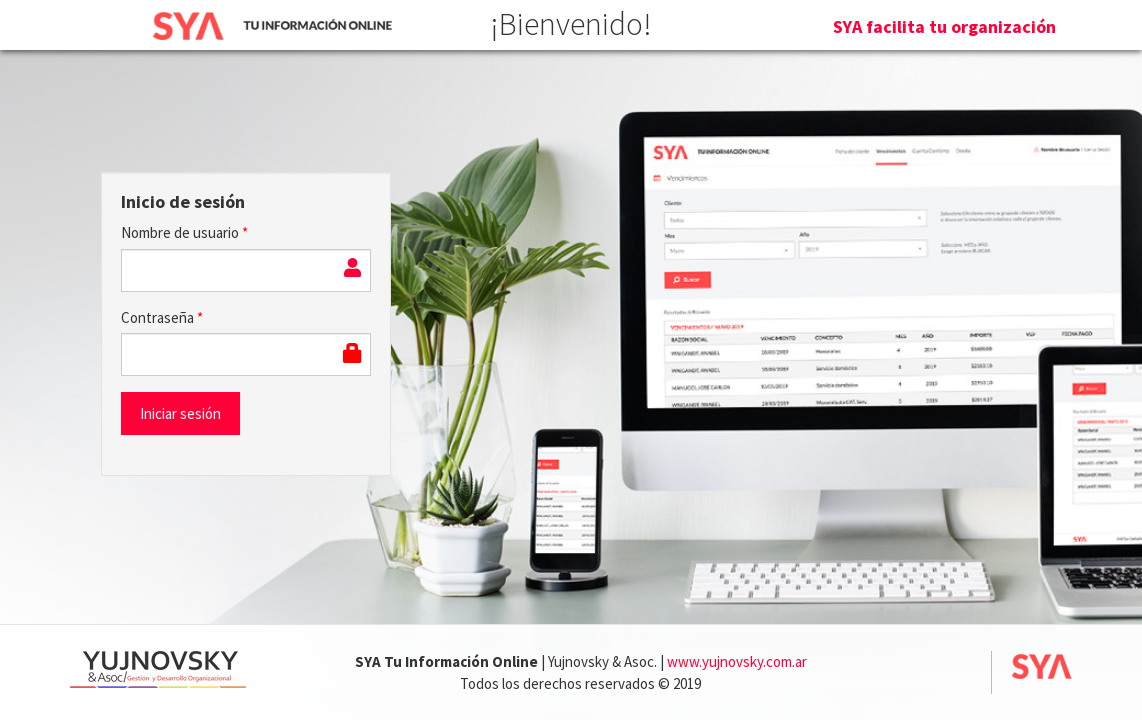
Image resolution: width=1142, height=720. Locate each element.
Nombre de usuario (184, 232)
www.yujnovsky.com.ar (737, 661)
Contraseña (162, 317)
